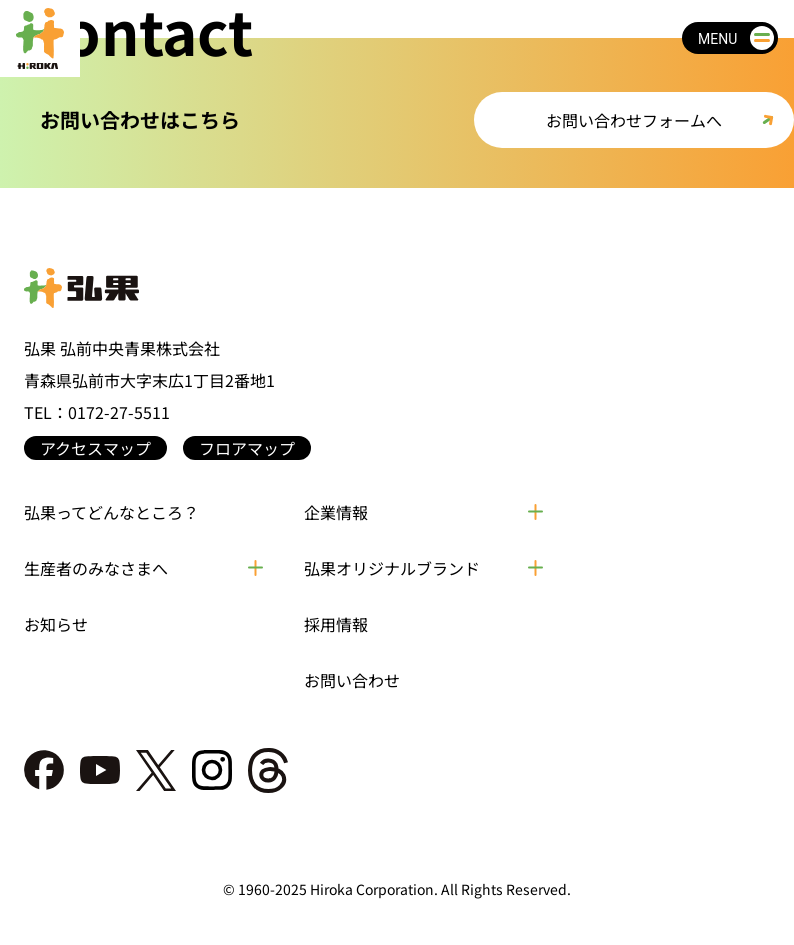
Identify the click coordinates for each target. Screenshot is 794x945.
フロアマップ (247, 448)
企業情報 (336, 512)
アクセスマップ (95, 448)
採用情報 (336, 624)
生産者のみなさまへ (96, 568)
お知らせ (56, 624)
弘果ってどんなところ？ (111, 512)
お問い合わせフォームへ (634, 120)
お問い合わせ (352, 680)
